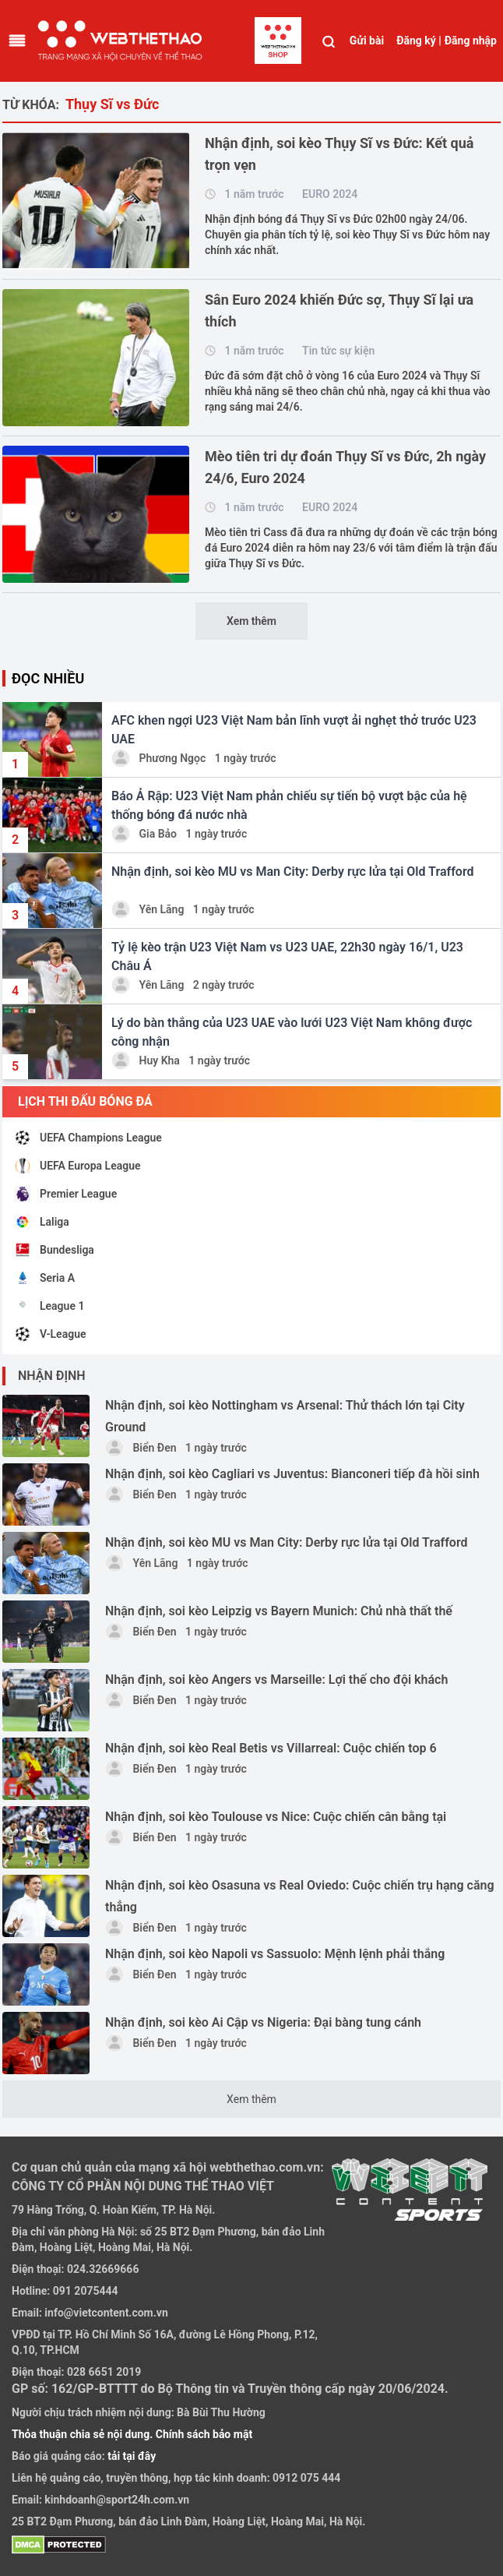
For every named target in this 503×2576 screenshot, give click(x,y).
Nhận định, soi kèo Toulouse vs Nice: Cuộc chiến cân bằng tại (275, 1816)
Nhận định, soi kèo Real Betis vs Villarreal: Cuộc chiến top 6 (271, 1748)
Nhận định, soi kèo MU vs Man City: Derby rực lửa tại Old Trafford (286, 1542)
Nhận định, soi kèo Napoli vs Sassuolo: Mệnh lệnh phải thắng (275, 1953)
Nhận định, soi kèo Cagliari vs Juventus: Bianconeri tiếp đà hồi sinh (292, 1473)
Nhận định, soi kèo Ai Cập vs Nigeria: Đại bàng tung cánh (263, 2022)
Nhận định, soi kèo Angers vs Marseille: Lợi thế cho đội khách (276, 1679)
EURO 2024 (329, 194)
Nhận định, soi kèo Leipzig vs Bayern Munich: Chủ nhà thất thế (278, 1611)
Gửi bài (367, 40)
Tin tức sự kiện (338, 350)
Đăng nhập (471, 40)
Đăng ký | (418, 40)
